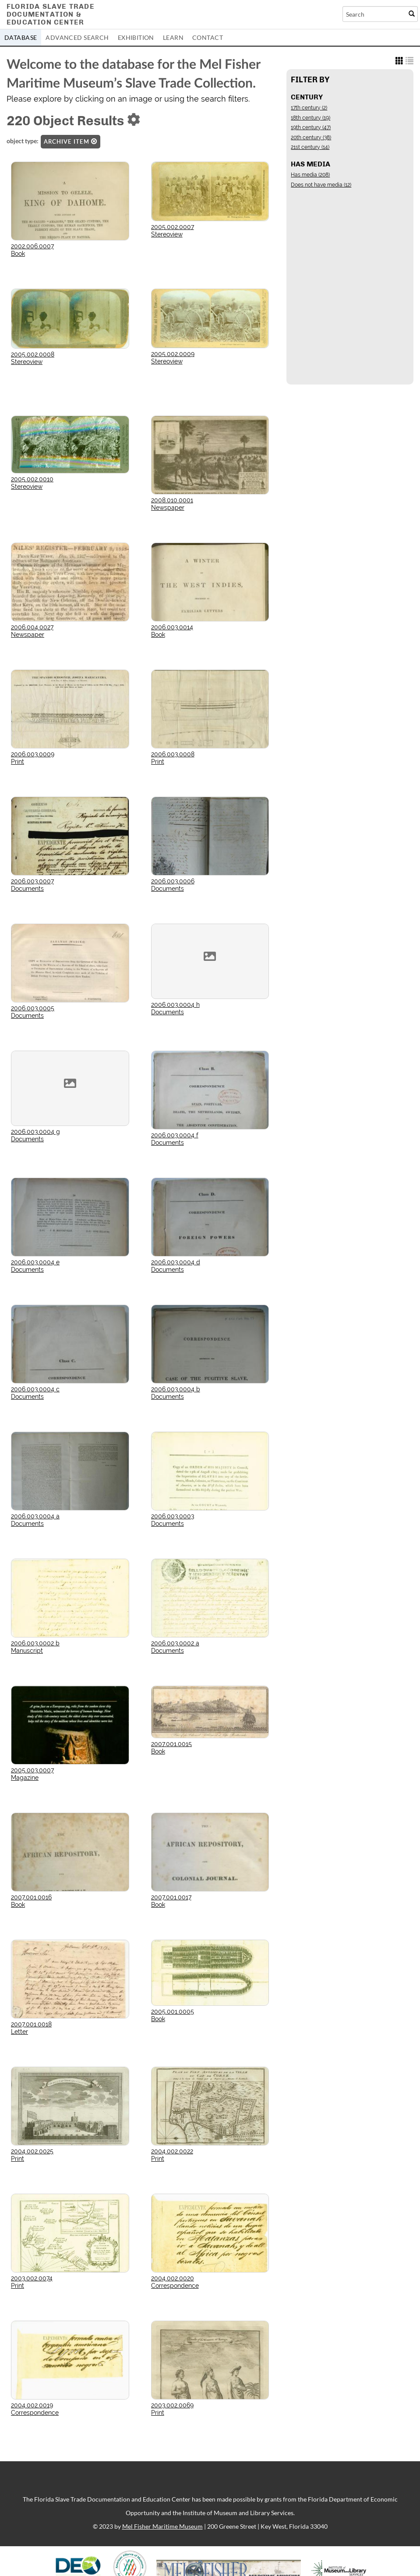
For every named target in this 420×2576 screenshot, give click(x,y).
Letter (19, 2031)
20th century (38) (311, 137)
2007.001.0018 (31, 2024)
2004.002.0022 (172, 2151)
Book (18, 253)
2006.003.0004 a (35, 1516)
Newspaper (167, 507)
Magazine (25, 1777)
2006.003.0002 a (175, 1643)
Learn (173, 37)
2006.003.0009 (32, 754)
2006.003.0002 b (35, 1643)
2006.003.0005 (32, 1008)
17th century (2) (309, 108)
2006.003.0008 (172, 754)
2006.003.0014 (172, 627)
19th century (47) (311, 127)
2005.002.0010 (32, 479)
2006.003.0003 (172, 1516)
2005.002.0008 (32, 354)
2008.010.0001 (172, 500)
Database (20, 37)
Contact (207, 37)
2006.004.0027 (32, 627)
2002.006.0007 (32, 246)
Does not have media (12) (321, 185)
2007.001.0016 (31, 1897)
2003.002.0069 (172, 2405)
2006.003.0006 (172, 881)
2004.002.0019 (32, 2405)
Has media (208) (310, 175)
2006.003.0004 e (35, 1262)
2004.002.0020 (172, 2278)
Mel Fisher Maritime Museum (162, 2526)
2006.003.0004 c (35, 1389)
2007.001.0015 (171, 1743)
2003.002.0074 (32, 2278)
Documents (27, 888)
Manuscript (27, 1650)
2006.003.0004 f (174, 1135)
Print (17, 761)
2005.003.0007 (32, 1770)
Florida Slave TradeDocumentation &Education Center (51, 14)
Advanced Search (77, 37)
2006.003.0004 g (35, 1131)
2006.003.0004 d (175, 1262)
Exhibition (136, 37)
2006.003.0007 (32, 881)
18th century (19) (310, 118)
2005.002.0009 (172, 353)
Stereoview (167, 234)
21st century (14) (310, 147)
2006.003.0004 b (175, 1389)
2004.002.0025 (32, 2151)
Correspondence (175, 2285)
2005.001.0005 (172, 2011)
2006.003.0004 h (175, 1004)
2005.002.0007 (172, 226)
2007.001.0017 (171, 1897)
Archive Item (70, 141)
